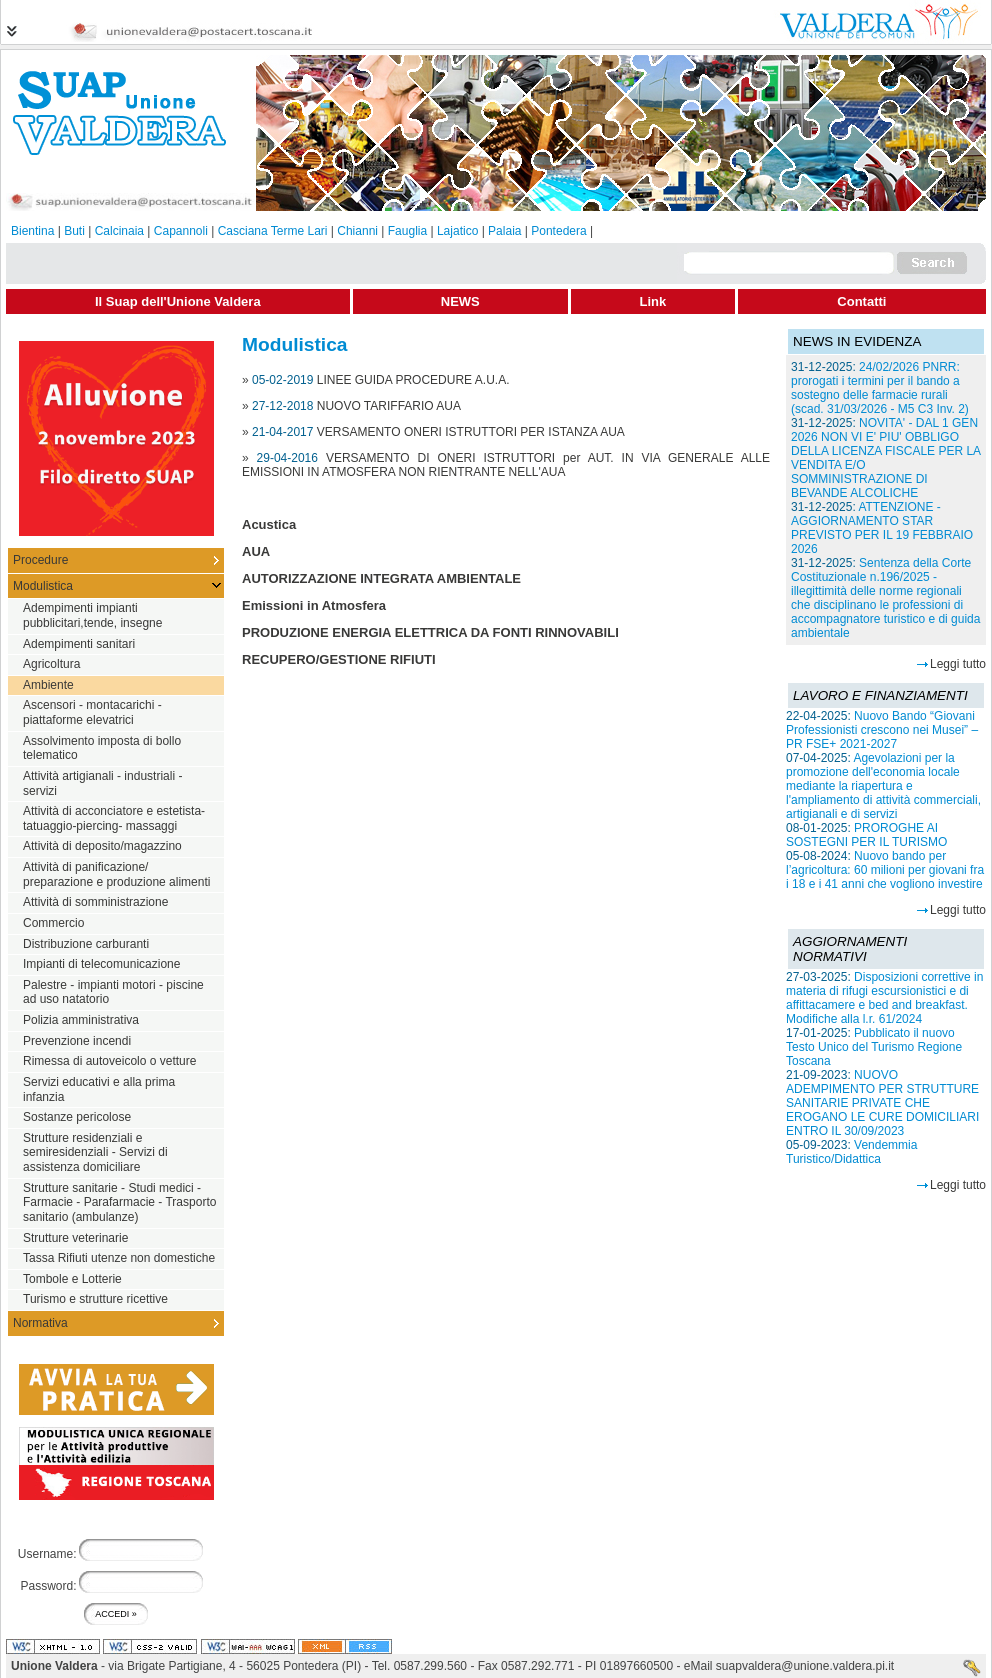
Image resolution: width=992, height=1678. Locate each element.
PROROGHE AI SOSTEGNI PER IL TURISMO (866, 835)
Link (653, 301)
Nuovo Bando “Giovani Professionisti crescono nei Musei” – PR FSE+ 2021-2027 (882, 730)
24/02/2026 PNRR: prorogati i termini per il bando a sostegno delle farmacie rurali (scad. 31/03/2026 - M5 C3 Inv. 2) (880, 388)
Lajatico (457, 231)
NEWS (460, 301)
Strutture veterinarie (75, 1238)
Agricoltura (51, 664)
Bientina (32, 231)
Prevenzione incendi (77, 1041)
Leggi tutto (958, 664)
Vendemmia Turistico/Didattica (851, 1152)
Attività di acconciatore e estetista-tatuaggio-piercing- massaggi (114, 818)
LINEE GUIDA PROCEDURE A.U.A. (413, 380)
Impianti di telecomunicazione (101, 964)
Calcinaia (119, 231)
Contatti (861, 301)
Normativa (40, 1323)
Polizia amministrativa (81, 1020)
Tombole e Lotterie (72, 1279)
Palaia (504, 231)
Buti (74, 231)
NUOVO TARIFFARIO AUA (389, 406)
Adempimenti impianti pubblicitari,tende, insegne (92, 615)
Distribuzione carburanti (86, 944)
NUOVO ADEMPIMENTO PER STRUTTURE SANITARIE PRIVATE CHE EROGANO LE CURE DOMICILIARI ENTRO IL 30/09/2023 (882, 1103)
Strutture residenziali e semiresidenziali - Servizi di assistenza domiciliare (95, 1152)
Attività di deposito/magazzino (102, 846)
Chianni (357, 231)
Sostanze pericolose (77, 1117)
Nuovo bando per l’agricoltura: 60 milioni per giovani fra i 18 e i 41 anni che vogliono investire (885, 870)
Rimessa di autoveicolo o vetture (109, 1061)
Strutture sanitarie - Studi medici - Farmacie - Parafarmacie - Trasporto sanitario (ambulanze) (119, 1202)
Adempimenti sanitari (79, 644)
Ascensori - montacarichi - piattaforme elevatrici (92, 712)
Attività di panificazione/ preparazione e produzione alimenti (116, 874)
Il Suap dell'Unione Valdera (178, 301)
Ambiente (48, 685)
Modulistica (43, 586)
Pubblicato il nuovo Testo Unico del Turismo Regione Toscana (874, 1047)
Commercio (53, 923)
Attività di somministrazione (95, 902)
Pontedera (558, 231)
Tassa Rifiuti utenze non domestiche (119, 1258)
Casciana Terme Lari (273, 231)
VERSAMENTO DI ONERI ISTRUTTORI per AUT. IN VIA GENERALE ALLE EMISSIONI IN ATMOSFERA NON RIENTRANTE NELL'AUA (506, 465)
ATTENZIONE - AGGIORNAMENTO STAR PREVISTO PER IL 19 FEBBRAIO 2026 (882, 528)
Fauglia (407, 231)
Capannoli (181, 231)
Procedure (40, 560)
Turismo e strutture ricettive (95, 1299)
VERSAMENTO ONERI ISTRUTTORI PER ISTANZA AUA (471, 432)
